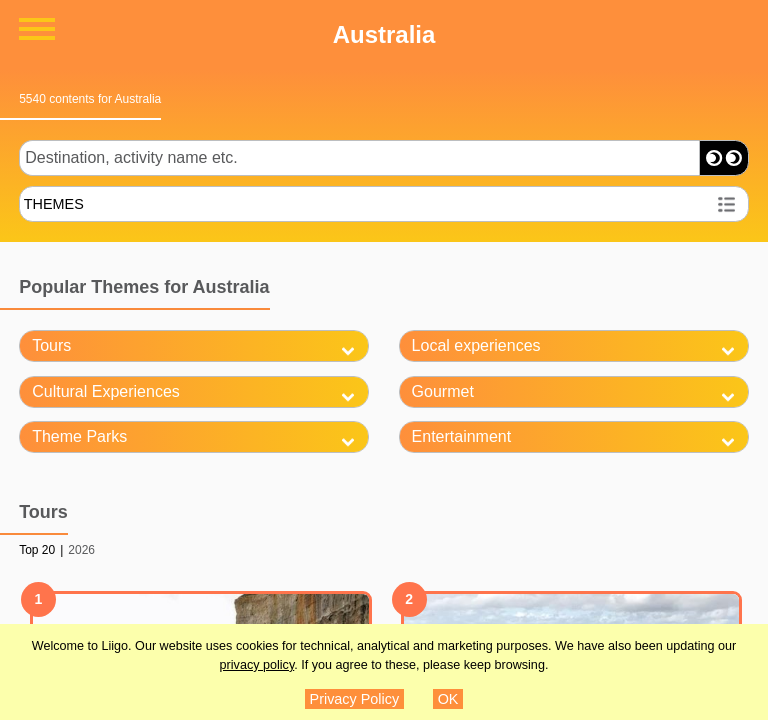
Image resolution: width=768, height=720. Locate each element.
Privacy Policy (355, 699)
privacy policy (257, 665)
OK (448, 699)
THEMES (54, 204)
